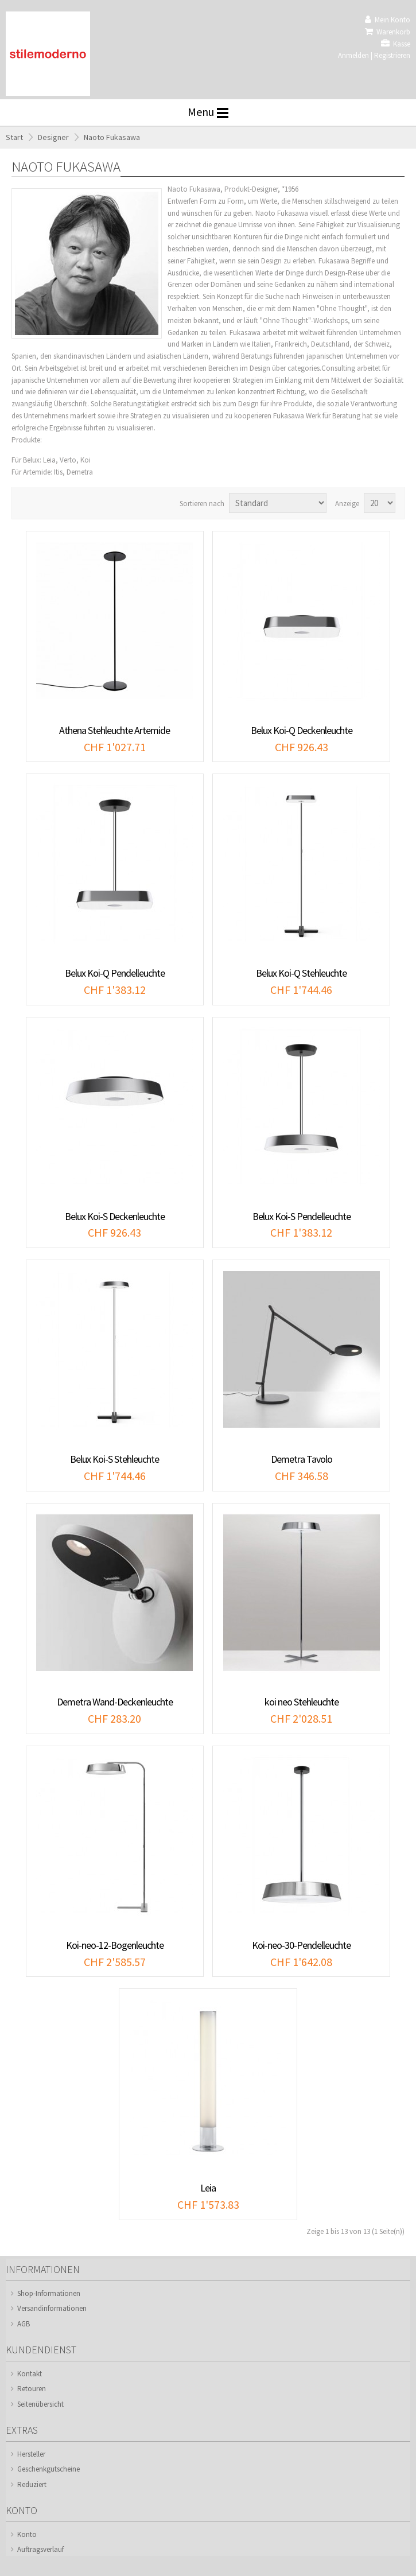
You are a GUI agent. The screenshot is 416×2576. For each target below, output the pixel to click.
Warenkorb (387, 32)
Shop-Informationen (48, 2293)
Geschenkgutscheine (48, 2469)
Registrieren (392, 55)
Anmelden (353, 55)
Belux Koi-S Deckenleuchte (115, 1216)
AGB (23, 2324)
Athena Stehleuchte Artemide (114, 730)
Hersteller (31, 2454)
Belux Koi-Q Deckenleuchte (301, 730)
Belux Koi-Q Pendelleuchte (115, 973)
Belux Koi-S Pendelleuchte (301, 1216)
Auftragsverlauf (40, 2549)
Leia (208, 2187)
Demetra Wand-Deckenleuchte (115, 1701)
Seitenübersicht (40, 2404)
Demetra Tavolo (301, 1459)
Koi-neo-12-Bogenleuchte (115, 1945)
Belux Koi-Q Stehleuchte (301, 973)
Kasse (395, 44)
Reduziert (31, 2484)
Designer (53, 137)
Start (14, 137)
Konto (27, 2534)
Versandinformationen (52, 2308)
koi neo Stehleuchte (302, 1701)
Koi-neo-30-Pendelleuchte (301, 1945)
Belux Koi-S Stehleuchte (114, 1459)
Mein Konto (387, 20)
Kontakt (29, 2374)
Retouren (31, 2389)
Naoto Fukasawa (112, 137)
